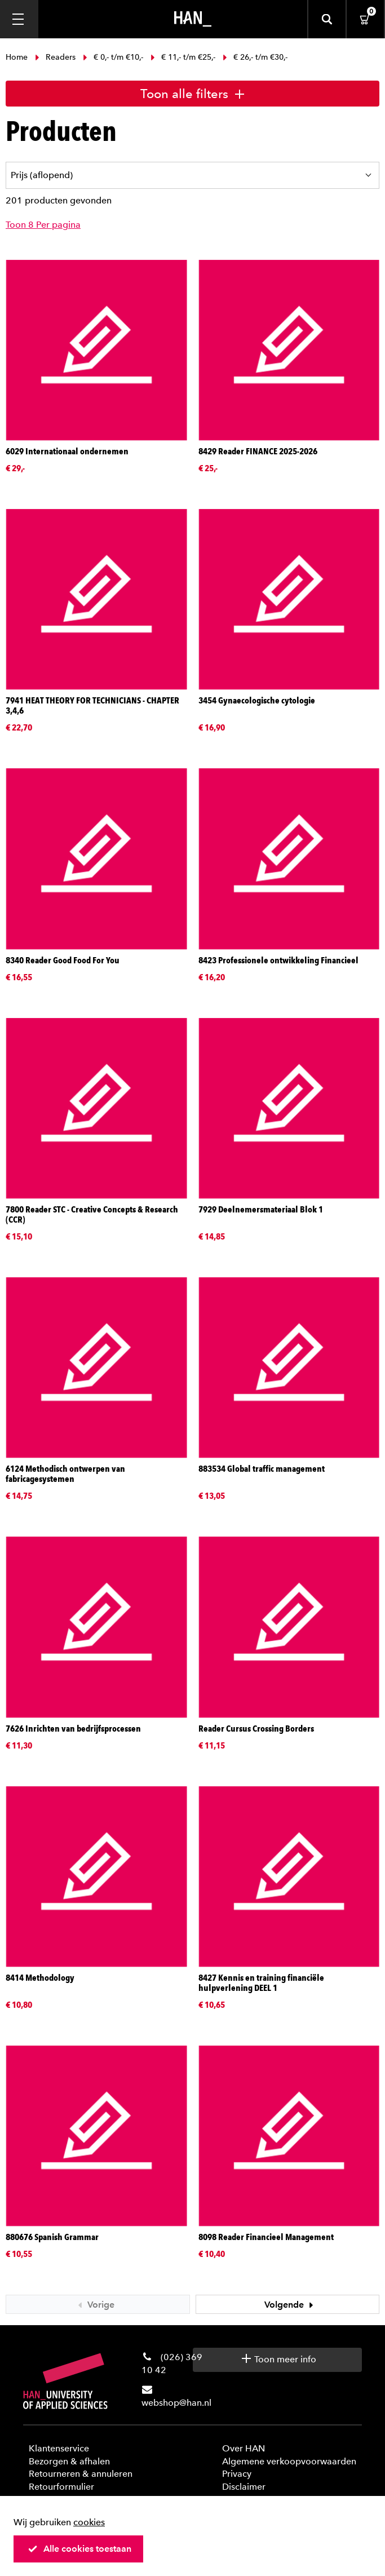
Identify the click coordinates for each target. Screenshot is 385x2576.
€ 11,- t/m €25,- (183, 57)
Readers (55, 57)
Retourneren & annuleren (80, 2473)
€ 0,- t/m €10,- (113, 57)
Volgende (290, 2304)
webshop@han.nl (176, 2402)
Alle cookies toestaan (79, 2548)
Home (18, 57)
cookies (89, 2522)
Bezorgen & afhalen (69, 2461)
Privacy (236, 2473)
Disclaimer (243, 2486)
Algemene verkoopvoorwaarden (289, 2461)
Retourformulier (61, 2486)
